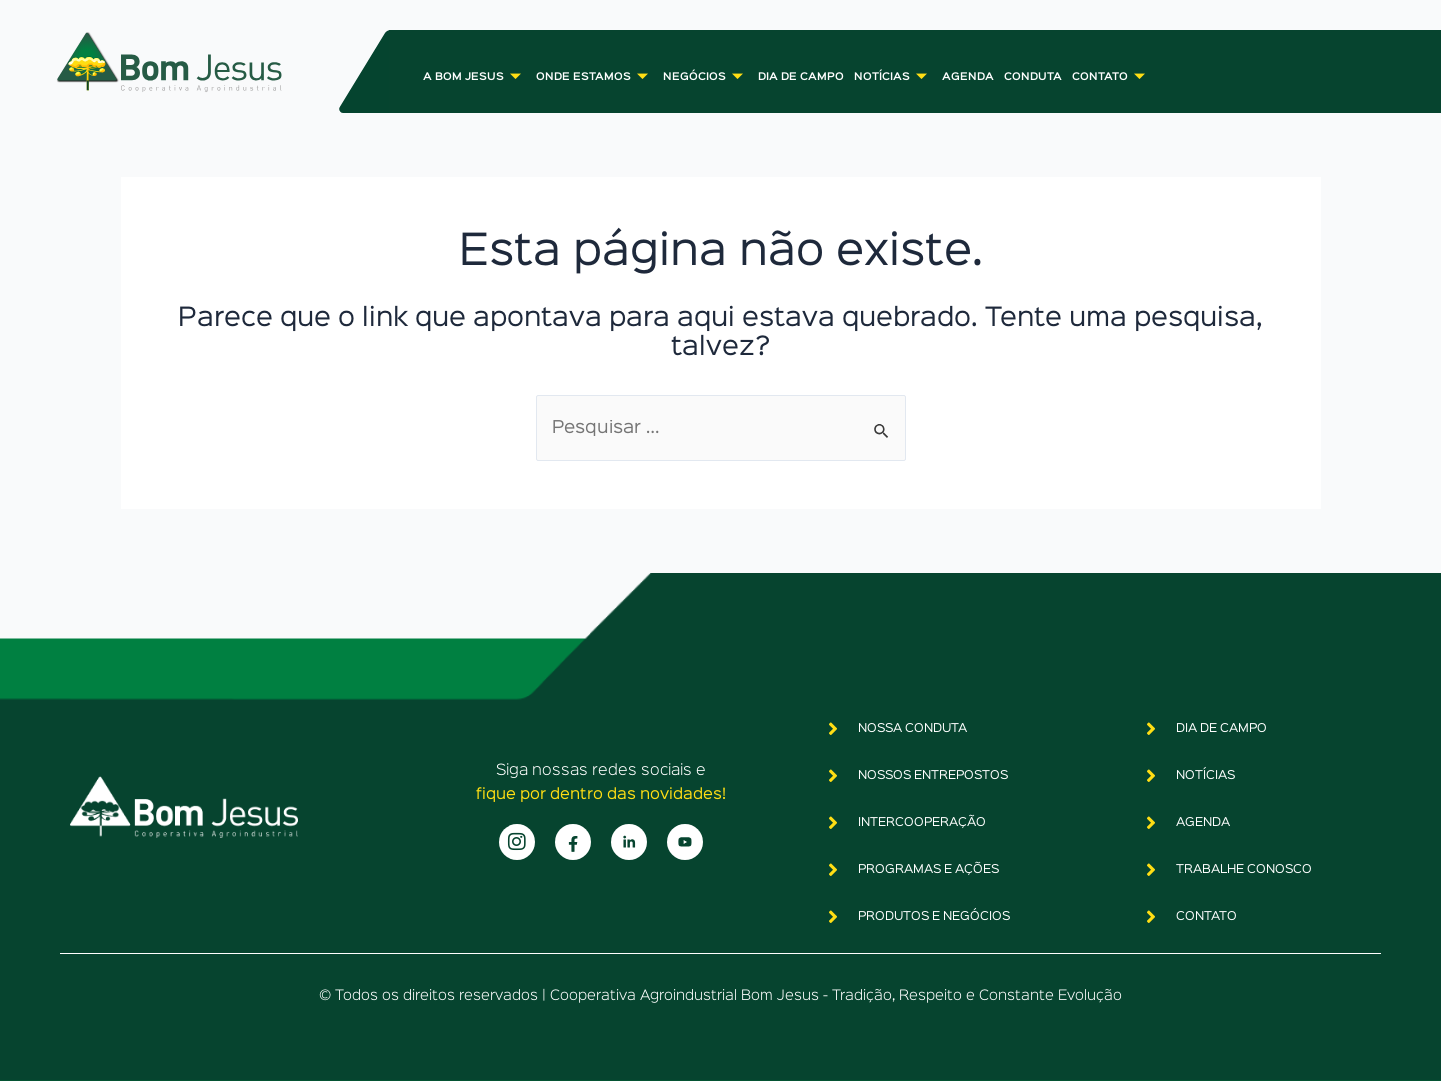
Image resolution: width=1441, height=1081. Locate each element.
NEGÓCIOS (705, 76)
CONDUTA (1033, 77)
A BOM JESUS (474, 76)
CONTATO (1111, 76)
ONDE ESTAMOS (594, 76)
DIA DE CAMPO (801, 77)
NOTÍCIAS (893, 76)
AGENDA (968, 77)
